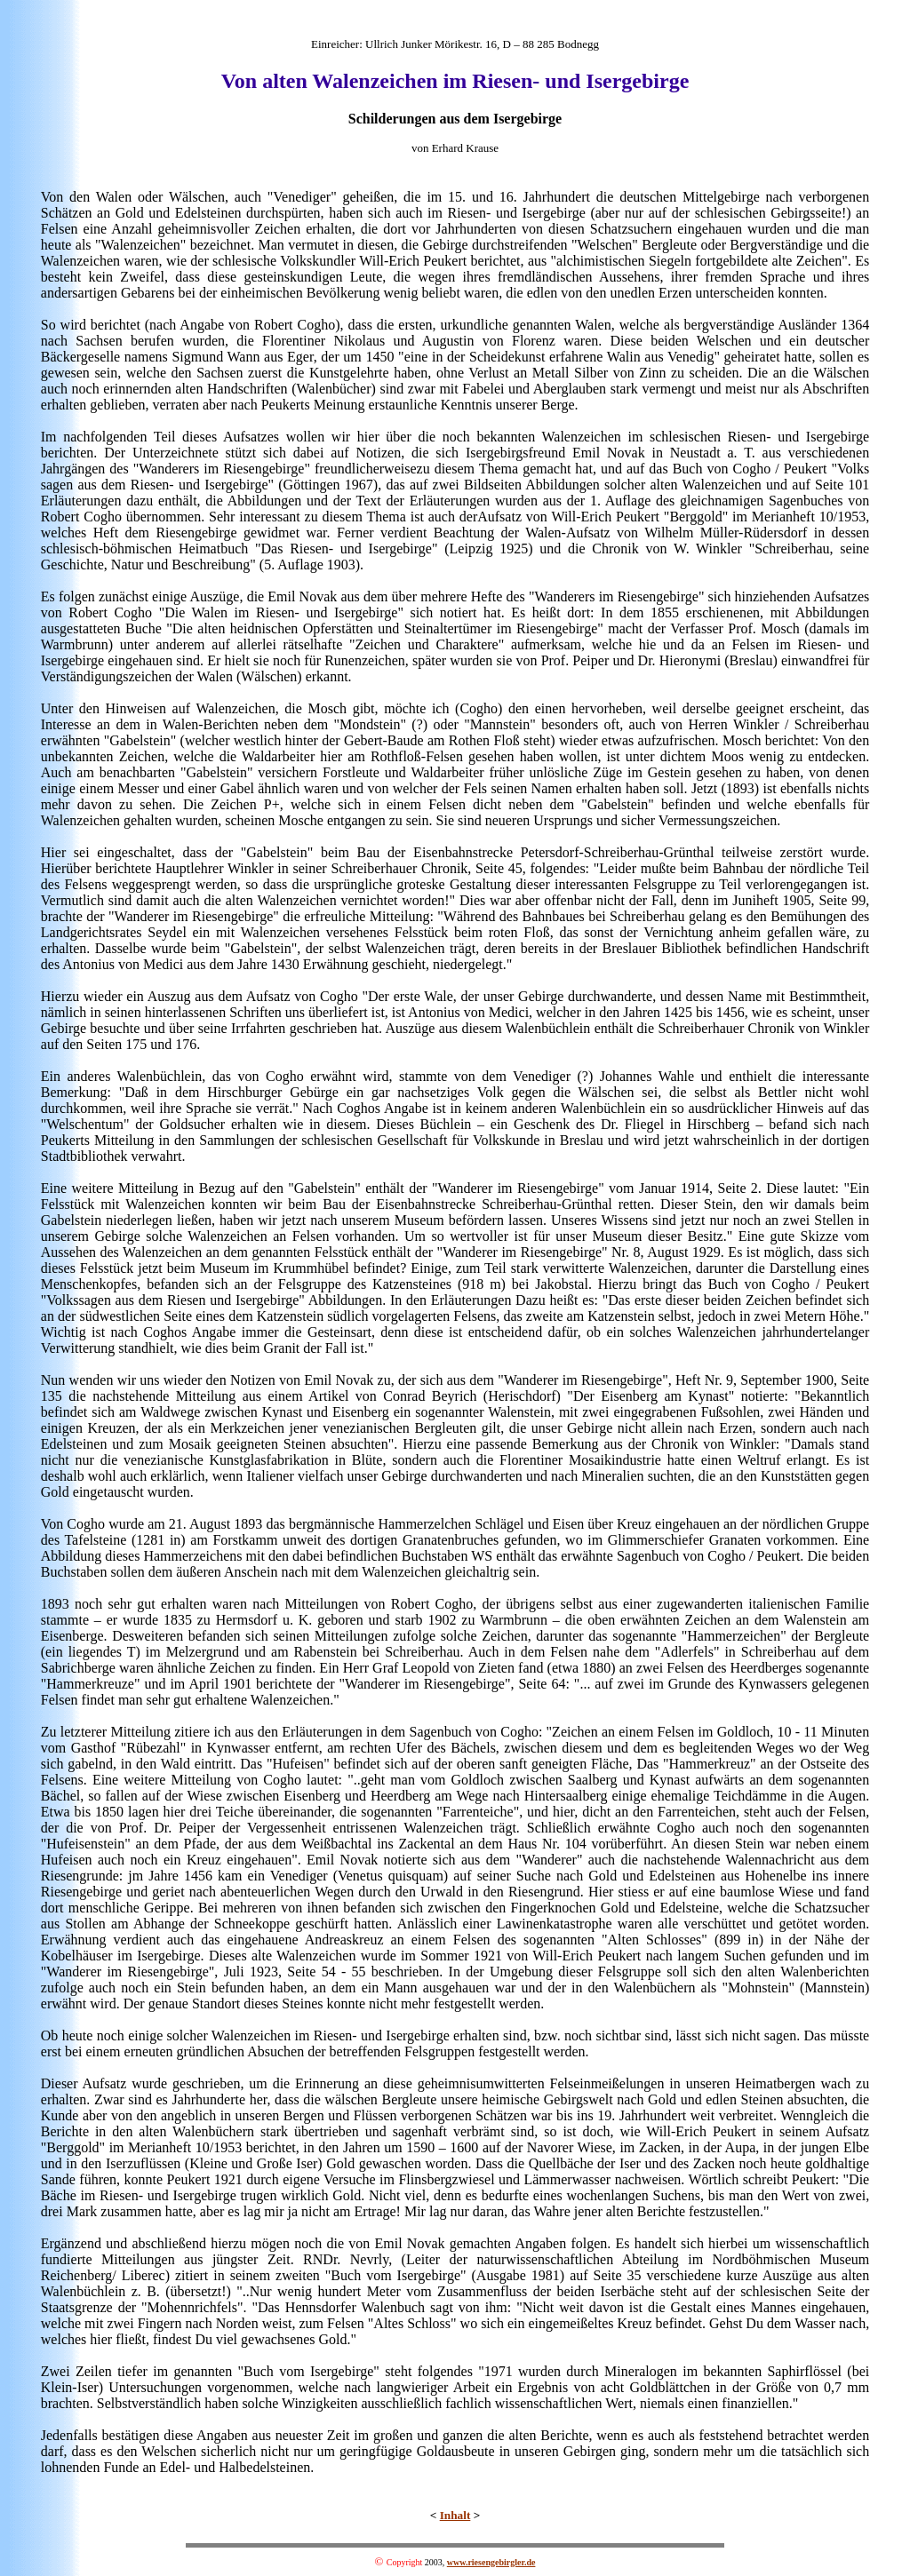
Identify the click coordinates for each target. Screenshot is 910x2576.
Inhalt (455, 2515)
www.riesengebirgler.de (491, 2562)
